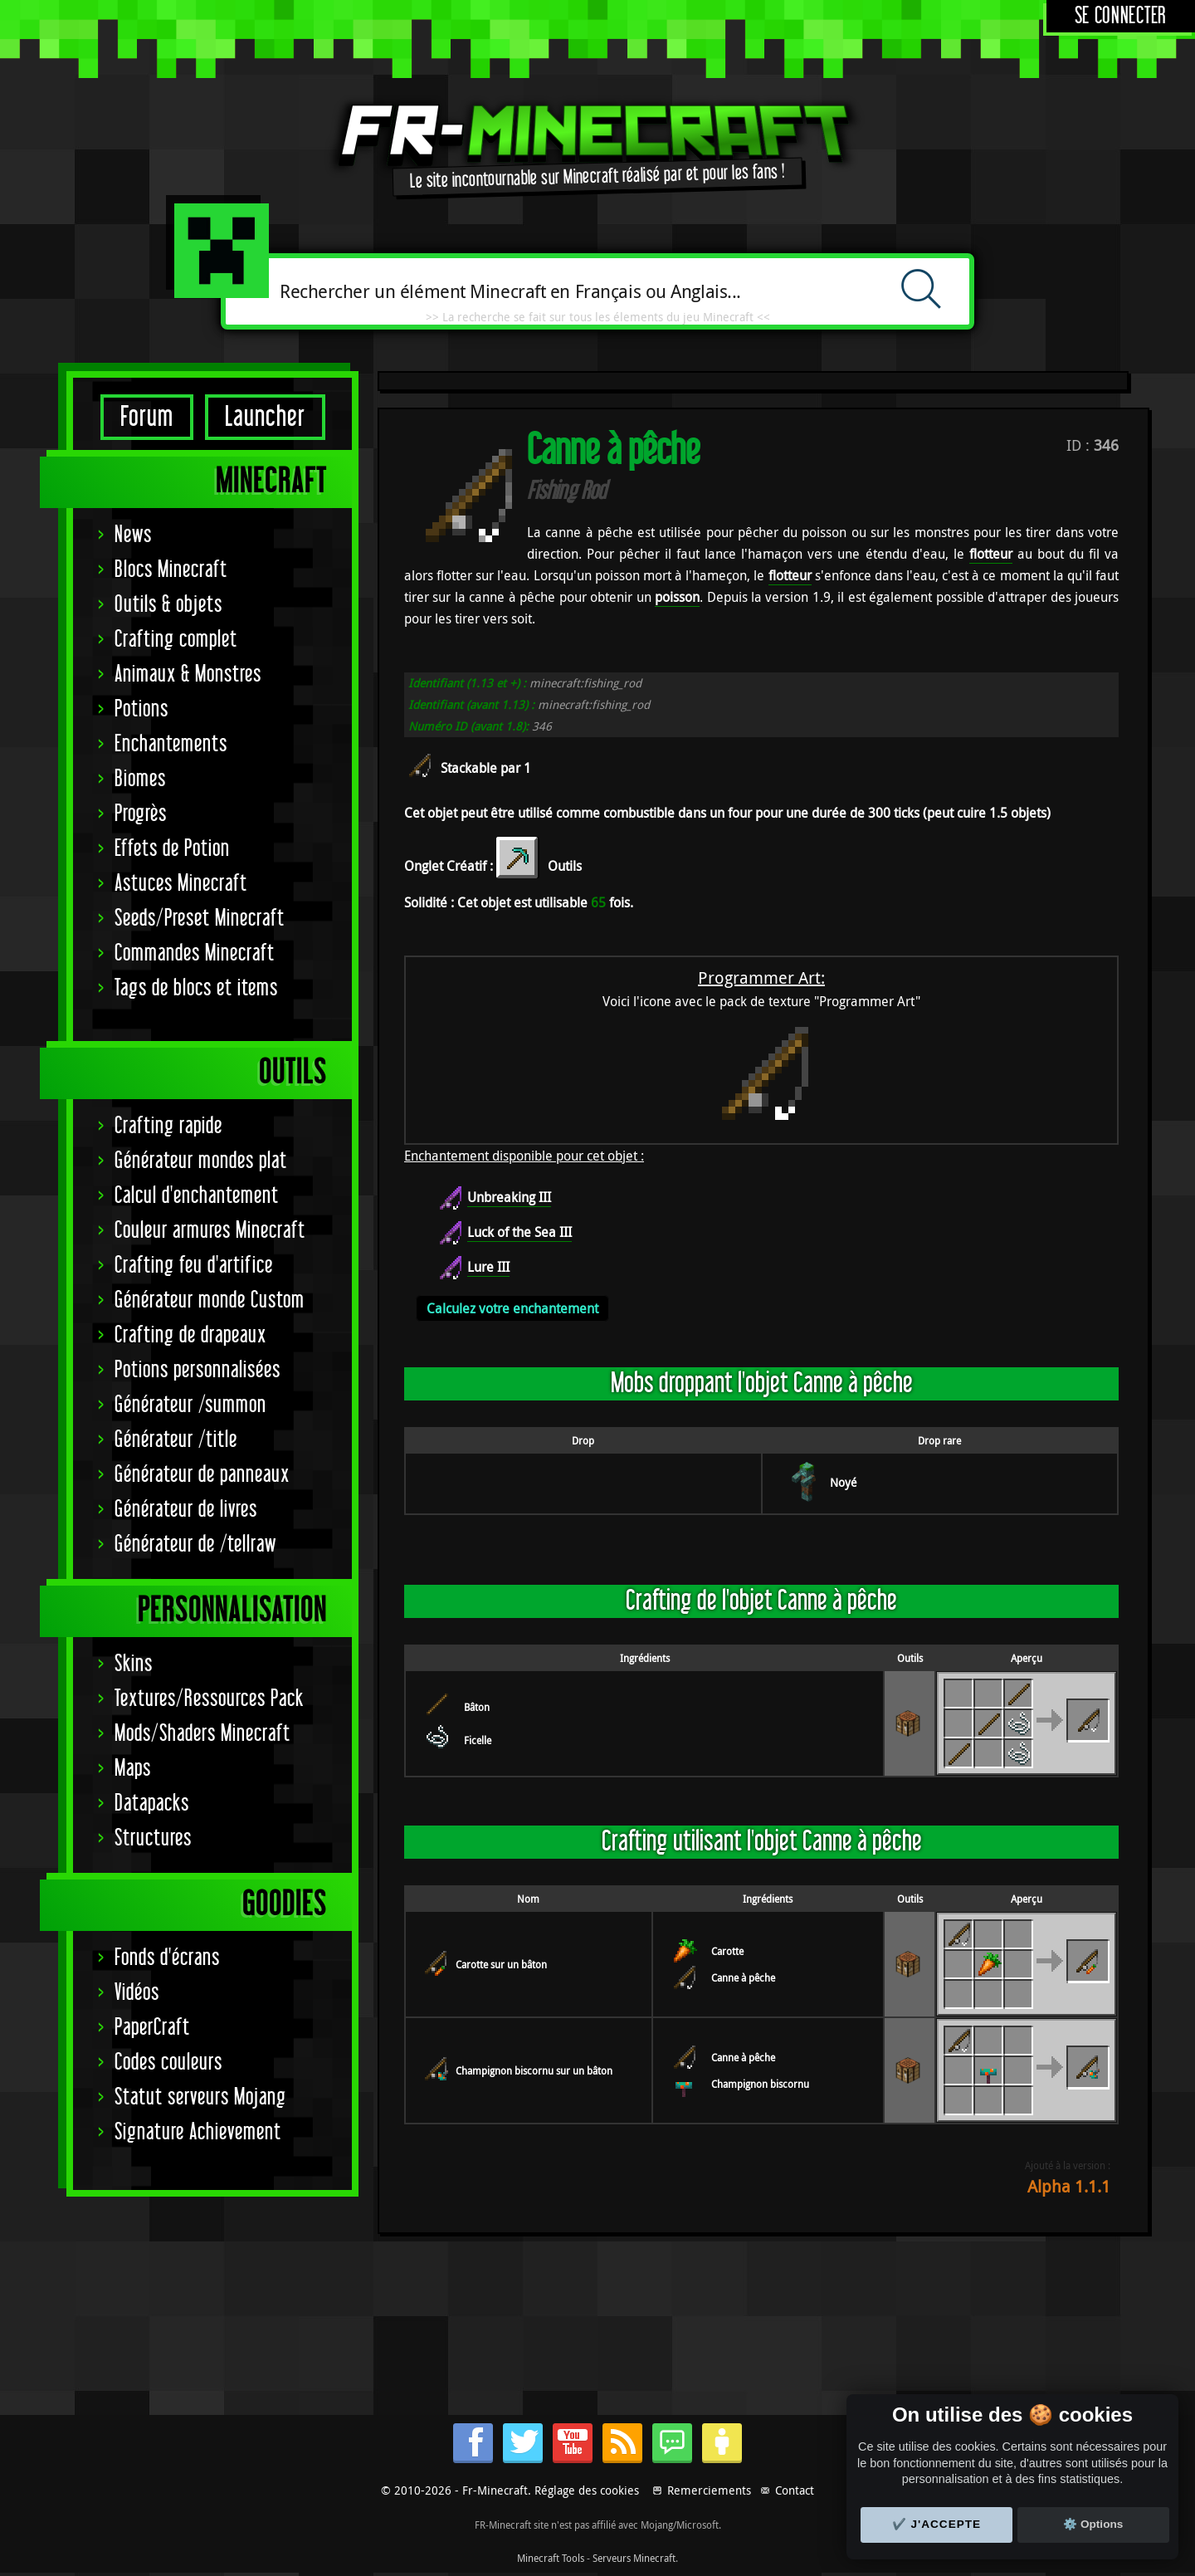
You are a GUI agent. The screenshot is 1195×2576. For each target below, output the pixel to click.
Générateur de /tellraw (195, 1544)
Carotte (727, 1951)
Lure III (488, 1267)
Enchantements (171, 744)
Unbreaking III (509, 1197)
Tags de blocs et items (196, 988)
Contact (794, 2490)
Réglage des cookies (586, 2490)
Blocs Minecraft (171, 570)
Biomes (140, 779)
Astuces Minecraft (181, 884)
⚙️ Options (1093, 2524)
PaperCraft (152, 2028)
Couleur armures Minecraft (210, 1231)
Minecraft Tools (550, 2557)
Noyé (843, 1482)
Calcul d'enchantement (197, 1196)
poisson (677, 597)
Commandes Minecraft (195, 953)
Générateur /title (176, 1440)
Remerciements (709, 2490)
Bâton (477, 1706)
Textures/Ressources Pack (209, 1699)
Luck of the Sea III (519, 1232)
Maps (133, 1769)
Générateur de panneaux (202, 1475)
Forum (146, 417)
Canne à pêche (743, 1977)
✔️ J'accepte (937, 2524)
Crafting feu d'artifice (194, 1266)
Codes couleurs (168, 2063)
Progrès (141, 814)
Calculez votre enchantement (512, 1308)
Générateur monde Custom (210, 1300)
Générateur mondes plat (201, 1161)
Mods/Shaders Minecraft (202, 1734)
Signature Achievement (198, 2132)
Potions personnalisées (197, 1370)
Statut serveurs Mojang (200, 2097)
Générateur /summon (190, 1405)
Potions (141, 709)
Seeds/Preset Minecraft (200, 919)
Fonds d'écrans (167, 1958)
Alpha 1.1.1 (1068, 2186)
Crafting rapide (168, 1126)
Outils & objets (168, 605)
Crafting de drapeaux (190, 1335)
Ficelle (477, 1740)
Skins (134, 1664)
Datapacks (152, 1803)
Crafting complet (176, 640)
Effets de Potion (172, 849)
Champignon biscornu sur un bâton (534, 2070)
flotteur (990, 554)
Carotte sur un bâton (501, 1964)
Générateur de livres (186, 1510)
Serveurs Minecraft (634, 2557)
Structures (153, 1838)
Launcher (265, 417)
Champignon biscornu (760, 2083)
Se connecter (1121, 16)
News (133, 535)
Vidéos (137, 1993)
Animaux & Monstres (188, 674)
